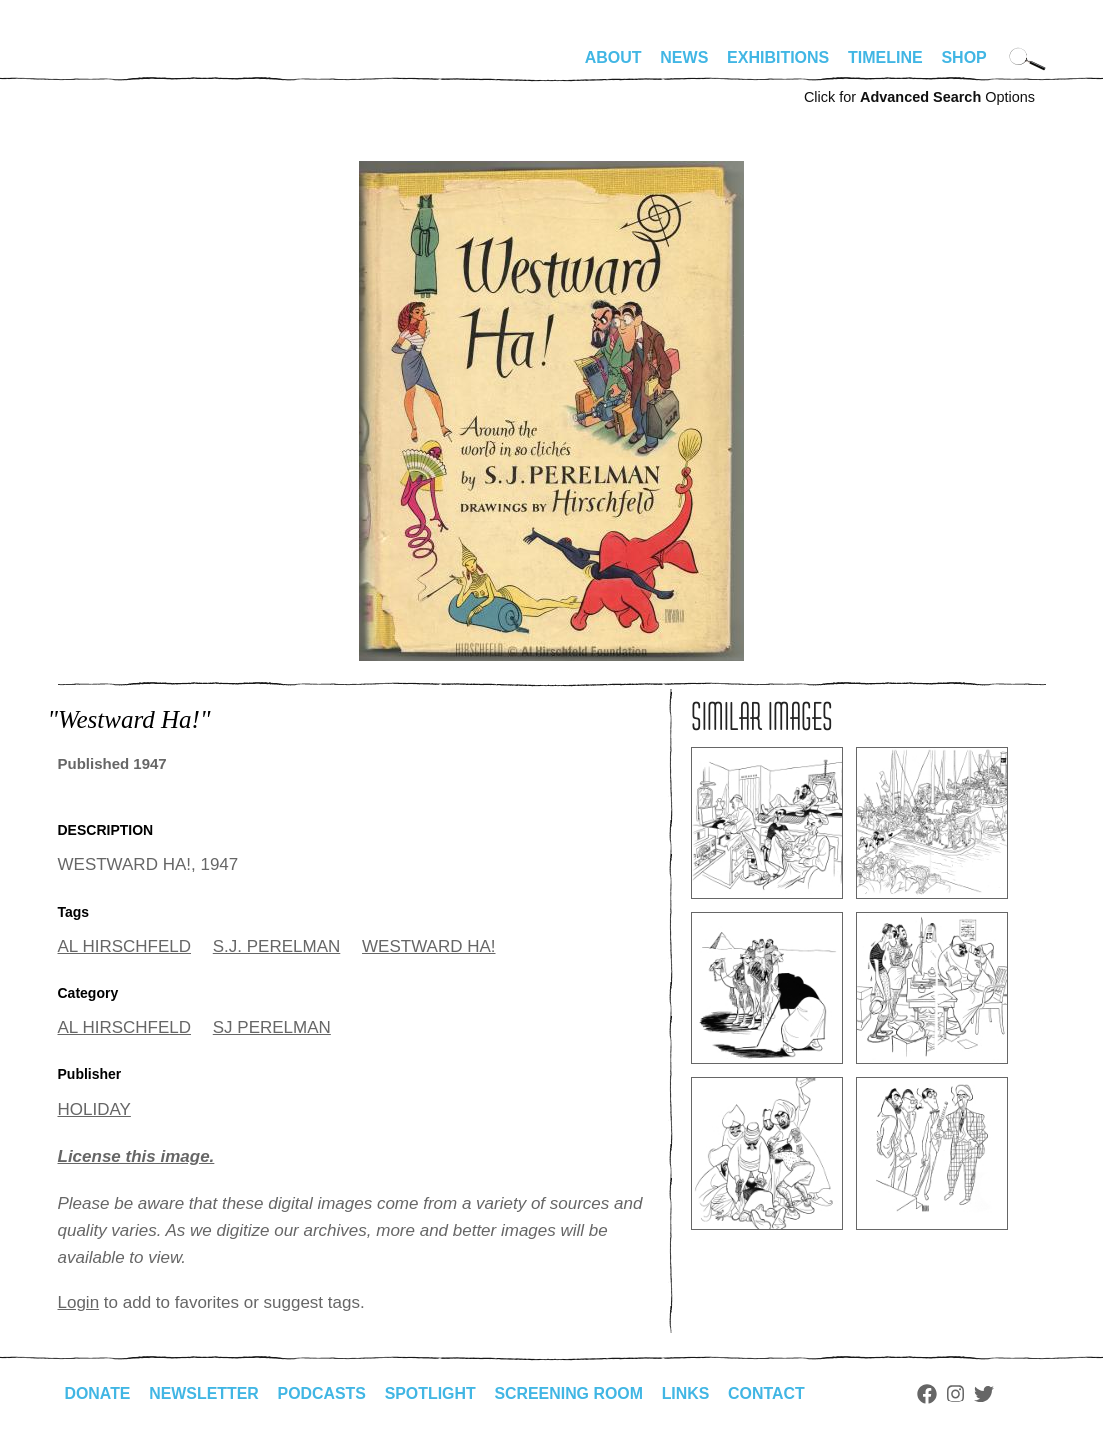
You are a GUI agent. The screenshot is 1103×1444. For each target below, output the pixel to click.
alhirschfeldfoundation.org (118, 66)
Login (79, 1302)
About (613, 57)
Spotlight (432, 1393)
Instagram (959, 1394)
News (684, 57)
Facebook (931, 1394)
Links (689, 1393)
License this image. (136, 1156)
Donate (98, 1393)
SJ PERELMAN (272, 1027)
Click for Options (919, 97)
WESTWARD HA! (428, 946)
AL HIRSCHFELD (125, 946)
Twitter (987, 1394)
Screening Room (571, 1393)
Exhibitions (778, 57)
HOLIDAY (94, 1109)
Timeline (885, 57)
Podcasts (323, 1393)
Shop (963, 57)
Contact (769, 1393)
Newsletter (205, 1393)
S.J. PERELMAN (277, 946)
